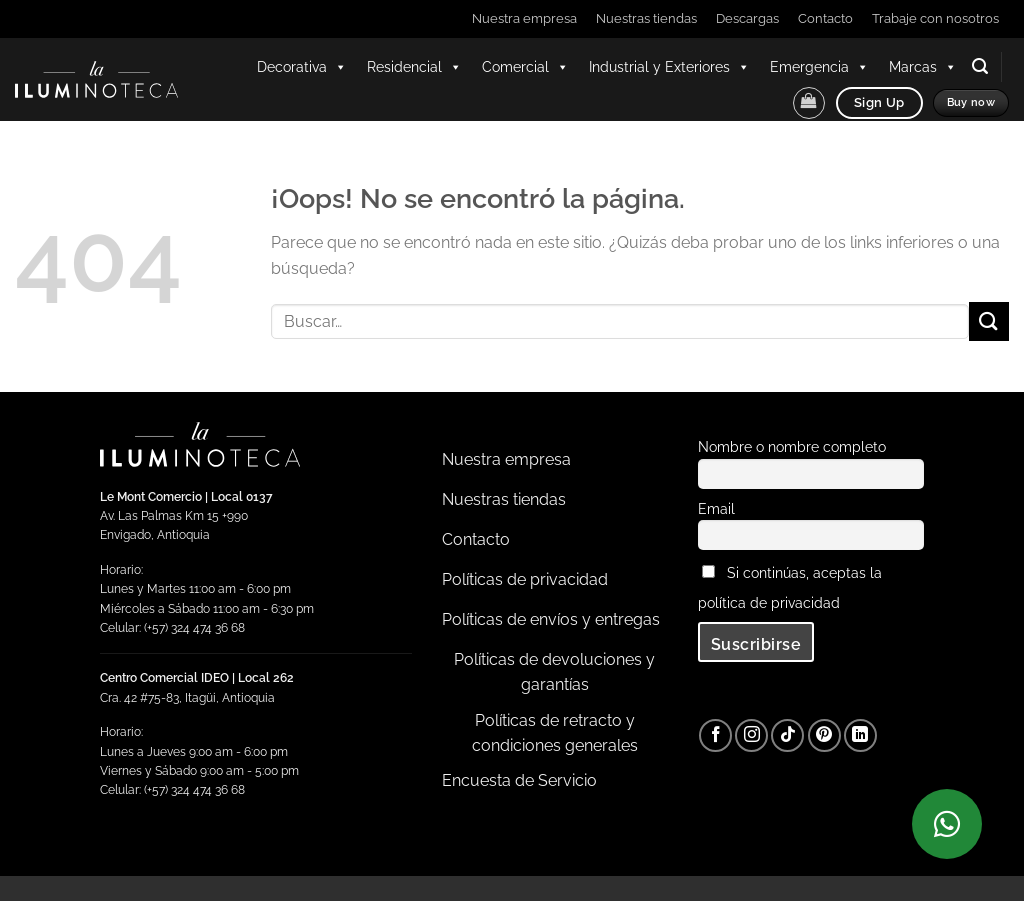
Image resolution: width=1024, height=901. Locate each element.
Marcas (923, 67)
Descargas (747, 18)
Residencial (414, 67)
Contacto (825, 18)
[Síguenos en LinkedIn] (860, 735)
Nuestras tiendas (646, 18)
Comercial (525, 67)
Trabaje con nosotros (935, 18)
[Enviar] (989, 321)
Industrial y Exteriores (669, 67)
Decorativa (302, 67)
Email (716, 508)
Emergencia (819, 67)
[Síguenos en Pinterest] (824, 735)
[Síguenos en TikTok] (787, 735)
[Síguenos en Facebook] (715, 735)
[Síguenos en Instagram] (751, 735)
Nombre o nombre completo (792, 446)
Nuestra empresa (524, 18)
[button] (980, 66)
